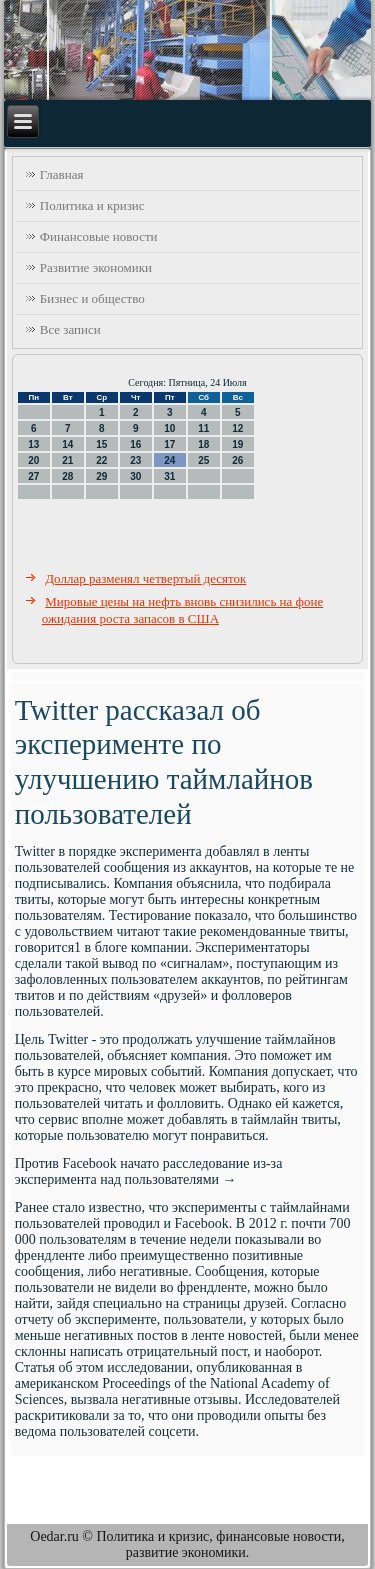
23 (135, 460)
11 (203, 428)
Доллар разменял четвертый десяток (145, 578)
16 (135, 444)
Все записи (70, 329)
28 (67, 476)
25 (203, 460)
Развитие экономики (96, 267)
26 (237, 460)
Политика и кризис (92, 205)
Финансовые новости (99, 236)
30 (135, 476)
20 (33, 460)
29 (101, 476)
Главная (62, 174)
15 (101, 444)
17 (169, 444)
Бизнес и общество (92, 298)
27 (33, 476)
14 (67, 444)
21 (67, 460)
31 (169, 476)
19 (237, 444)
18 (203, 444)
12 (237, 428)
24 (169, 460)
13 (33, 444)
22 (101, 460)
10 (169, 428)
